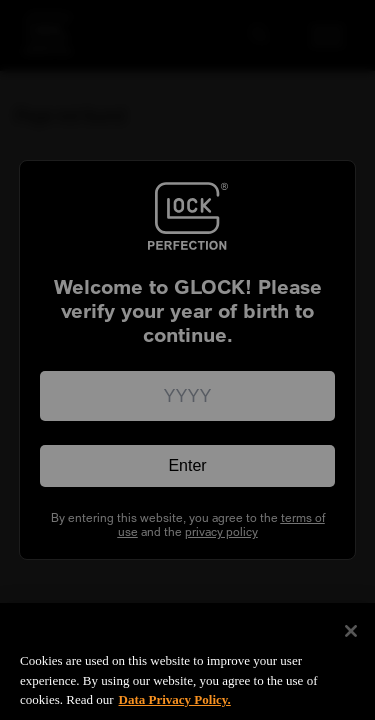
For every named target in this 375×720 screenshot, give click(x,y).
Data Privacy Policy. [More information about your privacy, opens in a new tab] (175, 708)
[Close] (351, 640)
